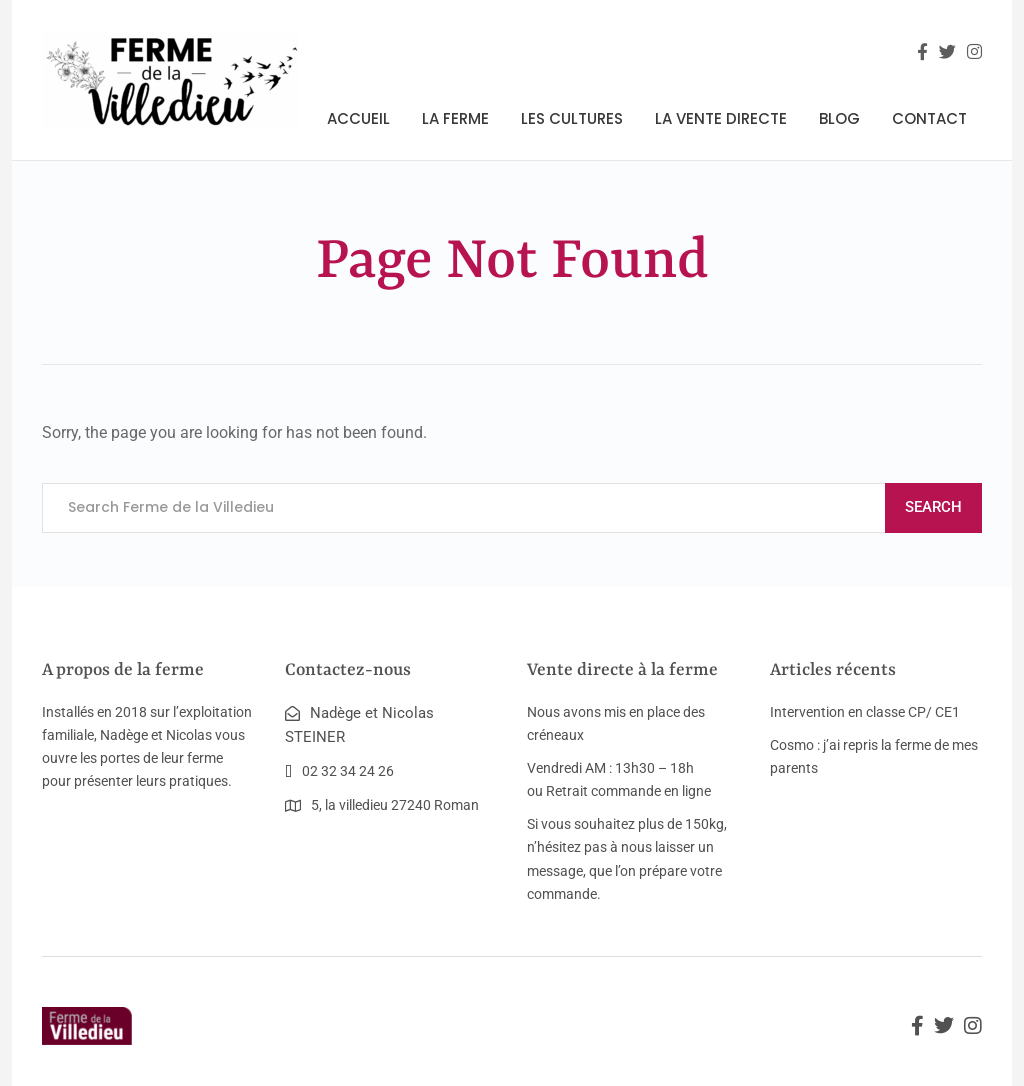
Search (933, 507)
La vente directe (721, 118)
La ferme (455, 118)
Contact (929, 118)
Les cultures (572, 118)
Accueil (358, 118)
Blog (839, 118)
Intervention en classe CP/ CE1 (865, 712)
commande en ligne (651, 791)
